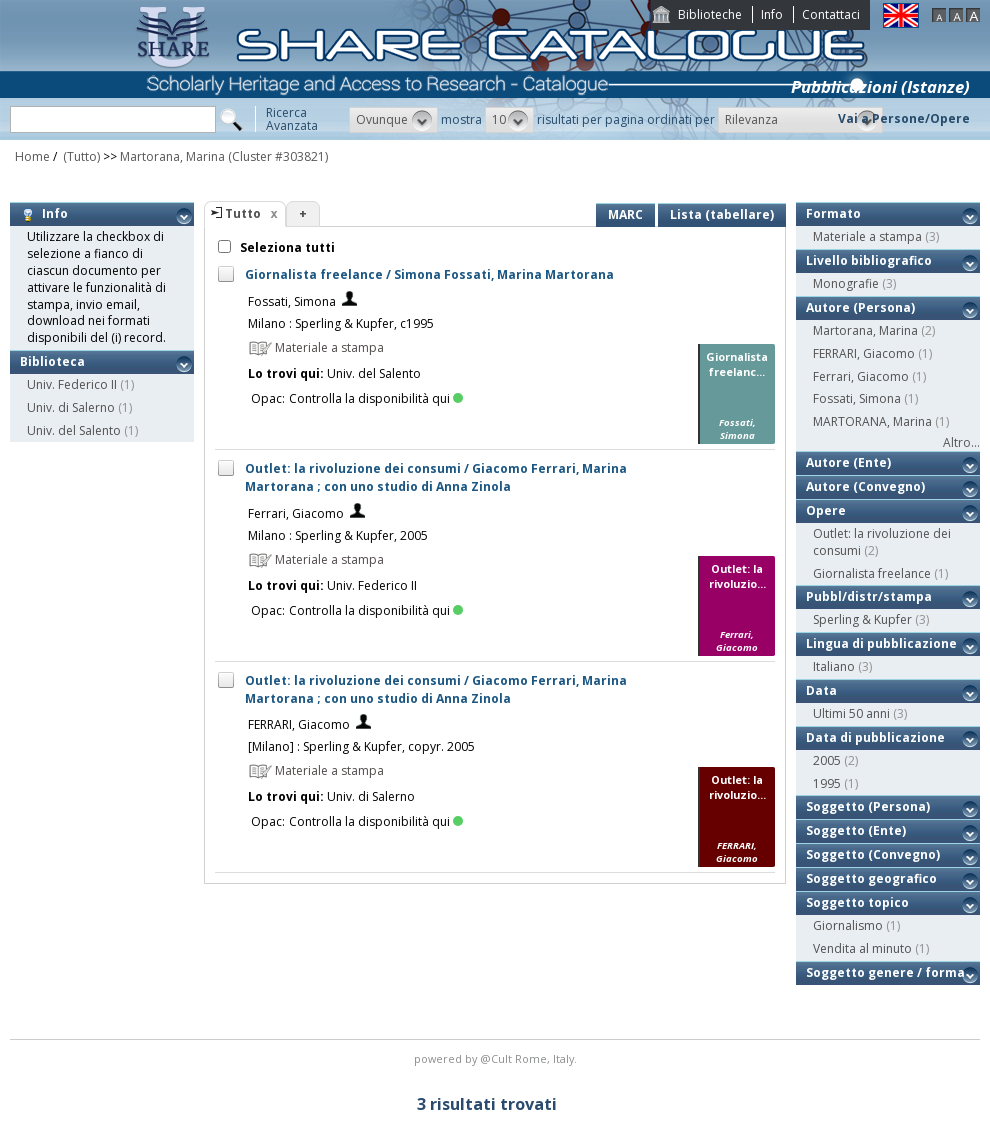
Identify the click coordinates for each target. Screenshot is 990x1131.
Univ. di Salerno (71, 407)
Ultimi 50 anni (851, 713)
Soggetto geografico (871, 878)
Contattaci (831, 14)
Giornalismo (848, 925)
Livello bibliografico (869, 260)
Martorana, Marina (172, 156)
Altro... (961, 442)
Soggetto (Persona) (868, 806)
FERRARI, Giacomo (299, 724)
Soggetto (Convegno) (873, 854)
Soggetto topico (857, 902)
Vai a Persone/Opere (904, 118)
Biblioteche (710, 14)
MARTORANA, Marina (872, 421)
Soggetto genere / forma (885, 972)
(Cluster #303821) (278, 156)
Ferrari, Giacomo (296, 513)
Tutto (243, 213)
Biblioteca (52, 361)
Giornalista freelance (872, 573)
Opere (826, 510)
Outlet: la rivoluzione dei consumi (882, 542)
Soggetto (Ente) (856, 830)
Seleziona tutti (286, 247)
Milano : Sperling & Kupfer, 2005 (338, 535)
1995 (827, 783)
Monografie (846, 283)
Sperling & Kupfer (862, 619)
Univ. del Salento (74, 430)
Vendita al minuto (862, 948)
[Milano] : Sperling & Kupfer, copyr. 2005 (361, 746)
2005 (827, 760)
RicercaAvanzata (292, 119)
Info (772, 14)
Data (821, 690)
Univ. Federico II (72, 384)
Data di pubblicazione (875, 737)
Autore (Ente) (848, 462)
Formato (833, 213)
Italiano (834, 666)
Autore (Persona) (860, 307)
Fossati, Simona (292, 301)
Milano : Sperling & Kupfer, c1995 (341, 323)
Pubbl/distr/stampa (869, 596)
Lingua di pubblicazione (881, 643)
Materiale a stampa (867, 236)
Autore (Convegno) (865, 486)
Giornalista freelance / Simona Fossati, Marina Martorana (429, 274)
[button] (393, 120)
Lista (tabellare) (722, 214)
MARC (625, 214)
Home (32, 156)
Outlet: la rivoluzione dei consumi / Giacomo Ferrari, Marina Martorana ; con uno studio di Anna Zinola (436, 477)
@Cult (497, 1058)
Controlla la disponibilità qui (376, 398)
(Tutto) (80, 156)
